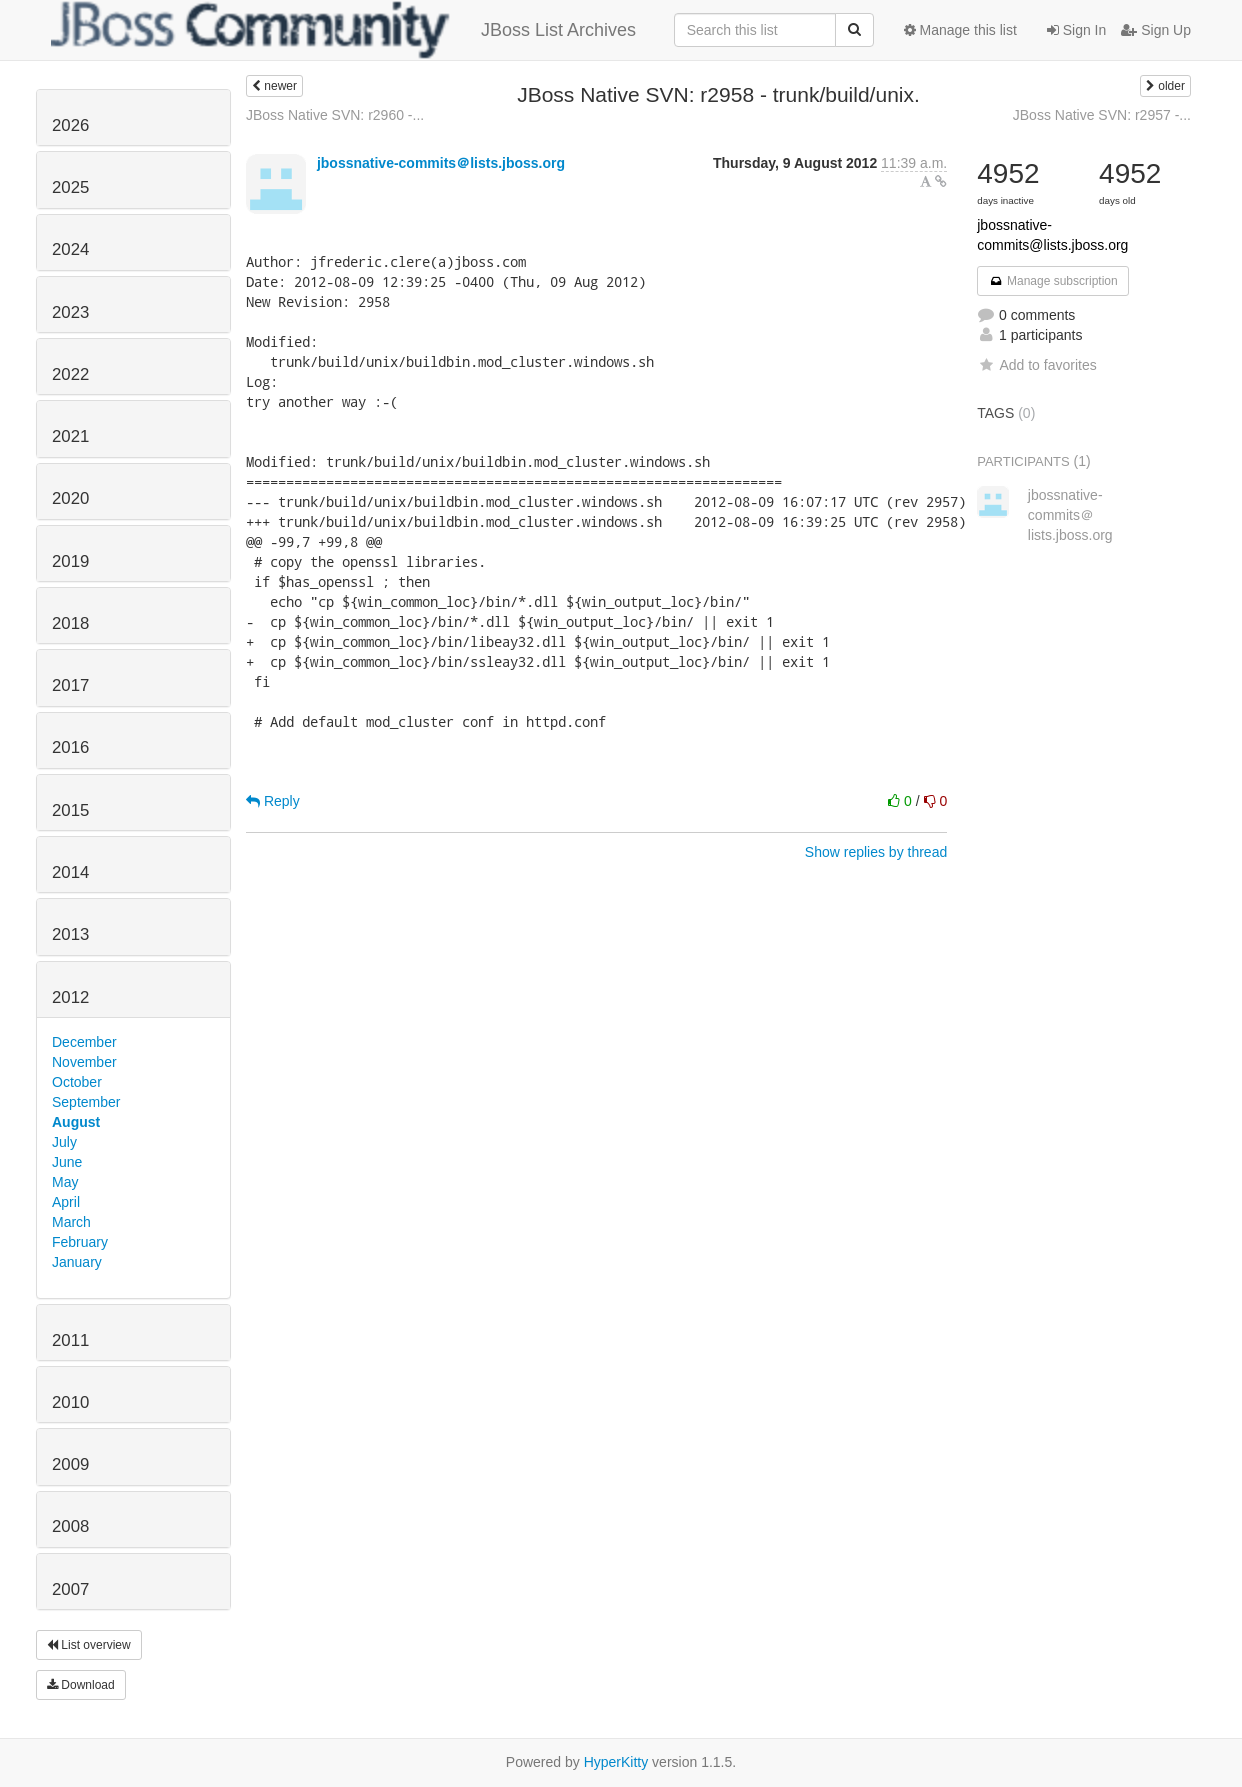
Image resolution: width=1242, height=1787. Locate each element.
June (67, 1162)
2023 (70, 312)
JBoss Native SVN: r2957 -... (1102, 115)
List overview (89, 1645)
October (77, 1082)
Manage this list (960, 30)
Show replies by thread (876, 852)
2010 (70, 1402)
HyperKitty (616, 1762)
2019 (70, 561)
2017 (70, 685)
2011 (70, 1340)
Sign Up (1156, 30)
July (64, 1142)
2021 (70, 436)
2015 (70, 810)
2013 (70, 934)
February (80, 1242)
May (65, 1182)
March (71, 1222)
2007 (70, 1589)
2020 (70, 498)
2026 (70, 125)
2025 (70, 187)
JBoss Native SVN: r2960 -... (335, 115)
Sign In (1076, 30)
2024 (70, 249)
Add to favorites (1036, 365)
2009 (70, 1464)
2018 (70, 623)
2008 (70, 1526)
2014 (70, 872)
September (86, 1102)
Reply (273, 801)
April (66, 1202)
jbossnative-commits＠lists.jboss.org (441, 163)
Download (81, 1685)
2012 (70, 997)
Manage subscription (1053, 281)
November (84, 1062)
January (77, 1262)
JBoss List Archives (343, 30)
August (76, 1122)
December (84, 1042)
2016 (70, 747)
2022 (70, 374)
